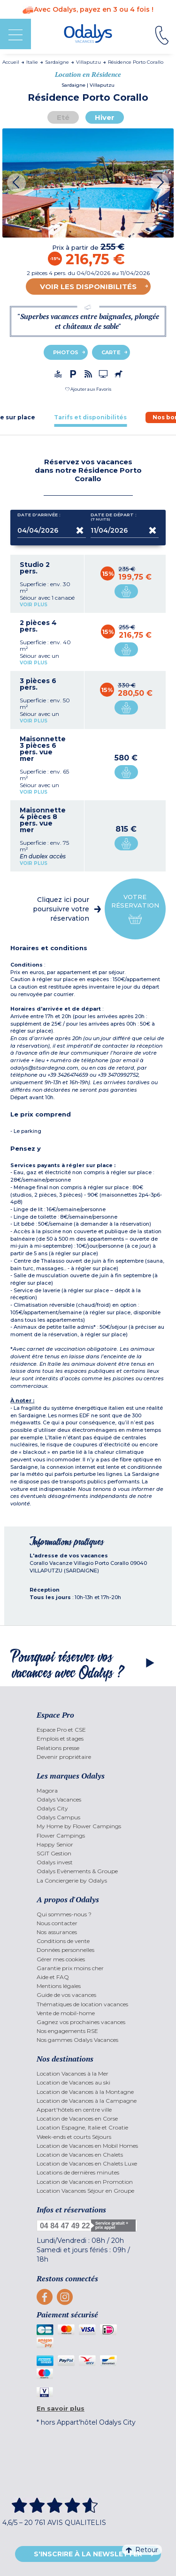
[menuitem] (88, 1729)
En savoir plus (60, 2408)
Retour (142, 2550)
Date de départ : (114, 517)
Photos (65, 352)
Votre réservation (135, 909)
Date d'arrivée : (39, 517)
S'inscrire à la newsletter (88, 2554)
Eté (63, 117)
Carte (111, 352)
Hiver (105, 117)
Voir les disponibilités (88, 286)
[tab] (90, 417)
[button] (88, 389)
